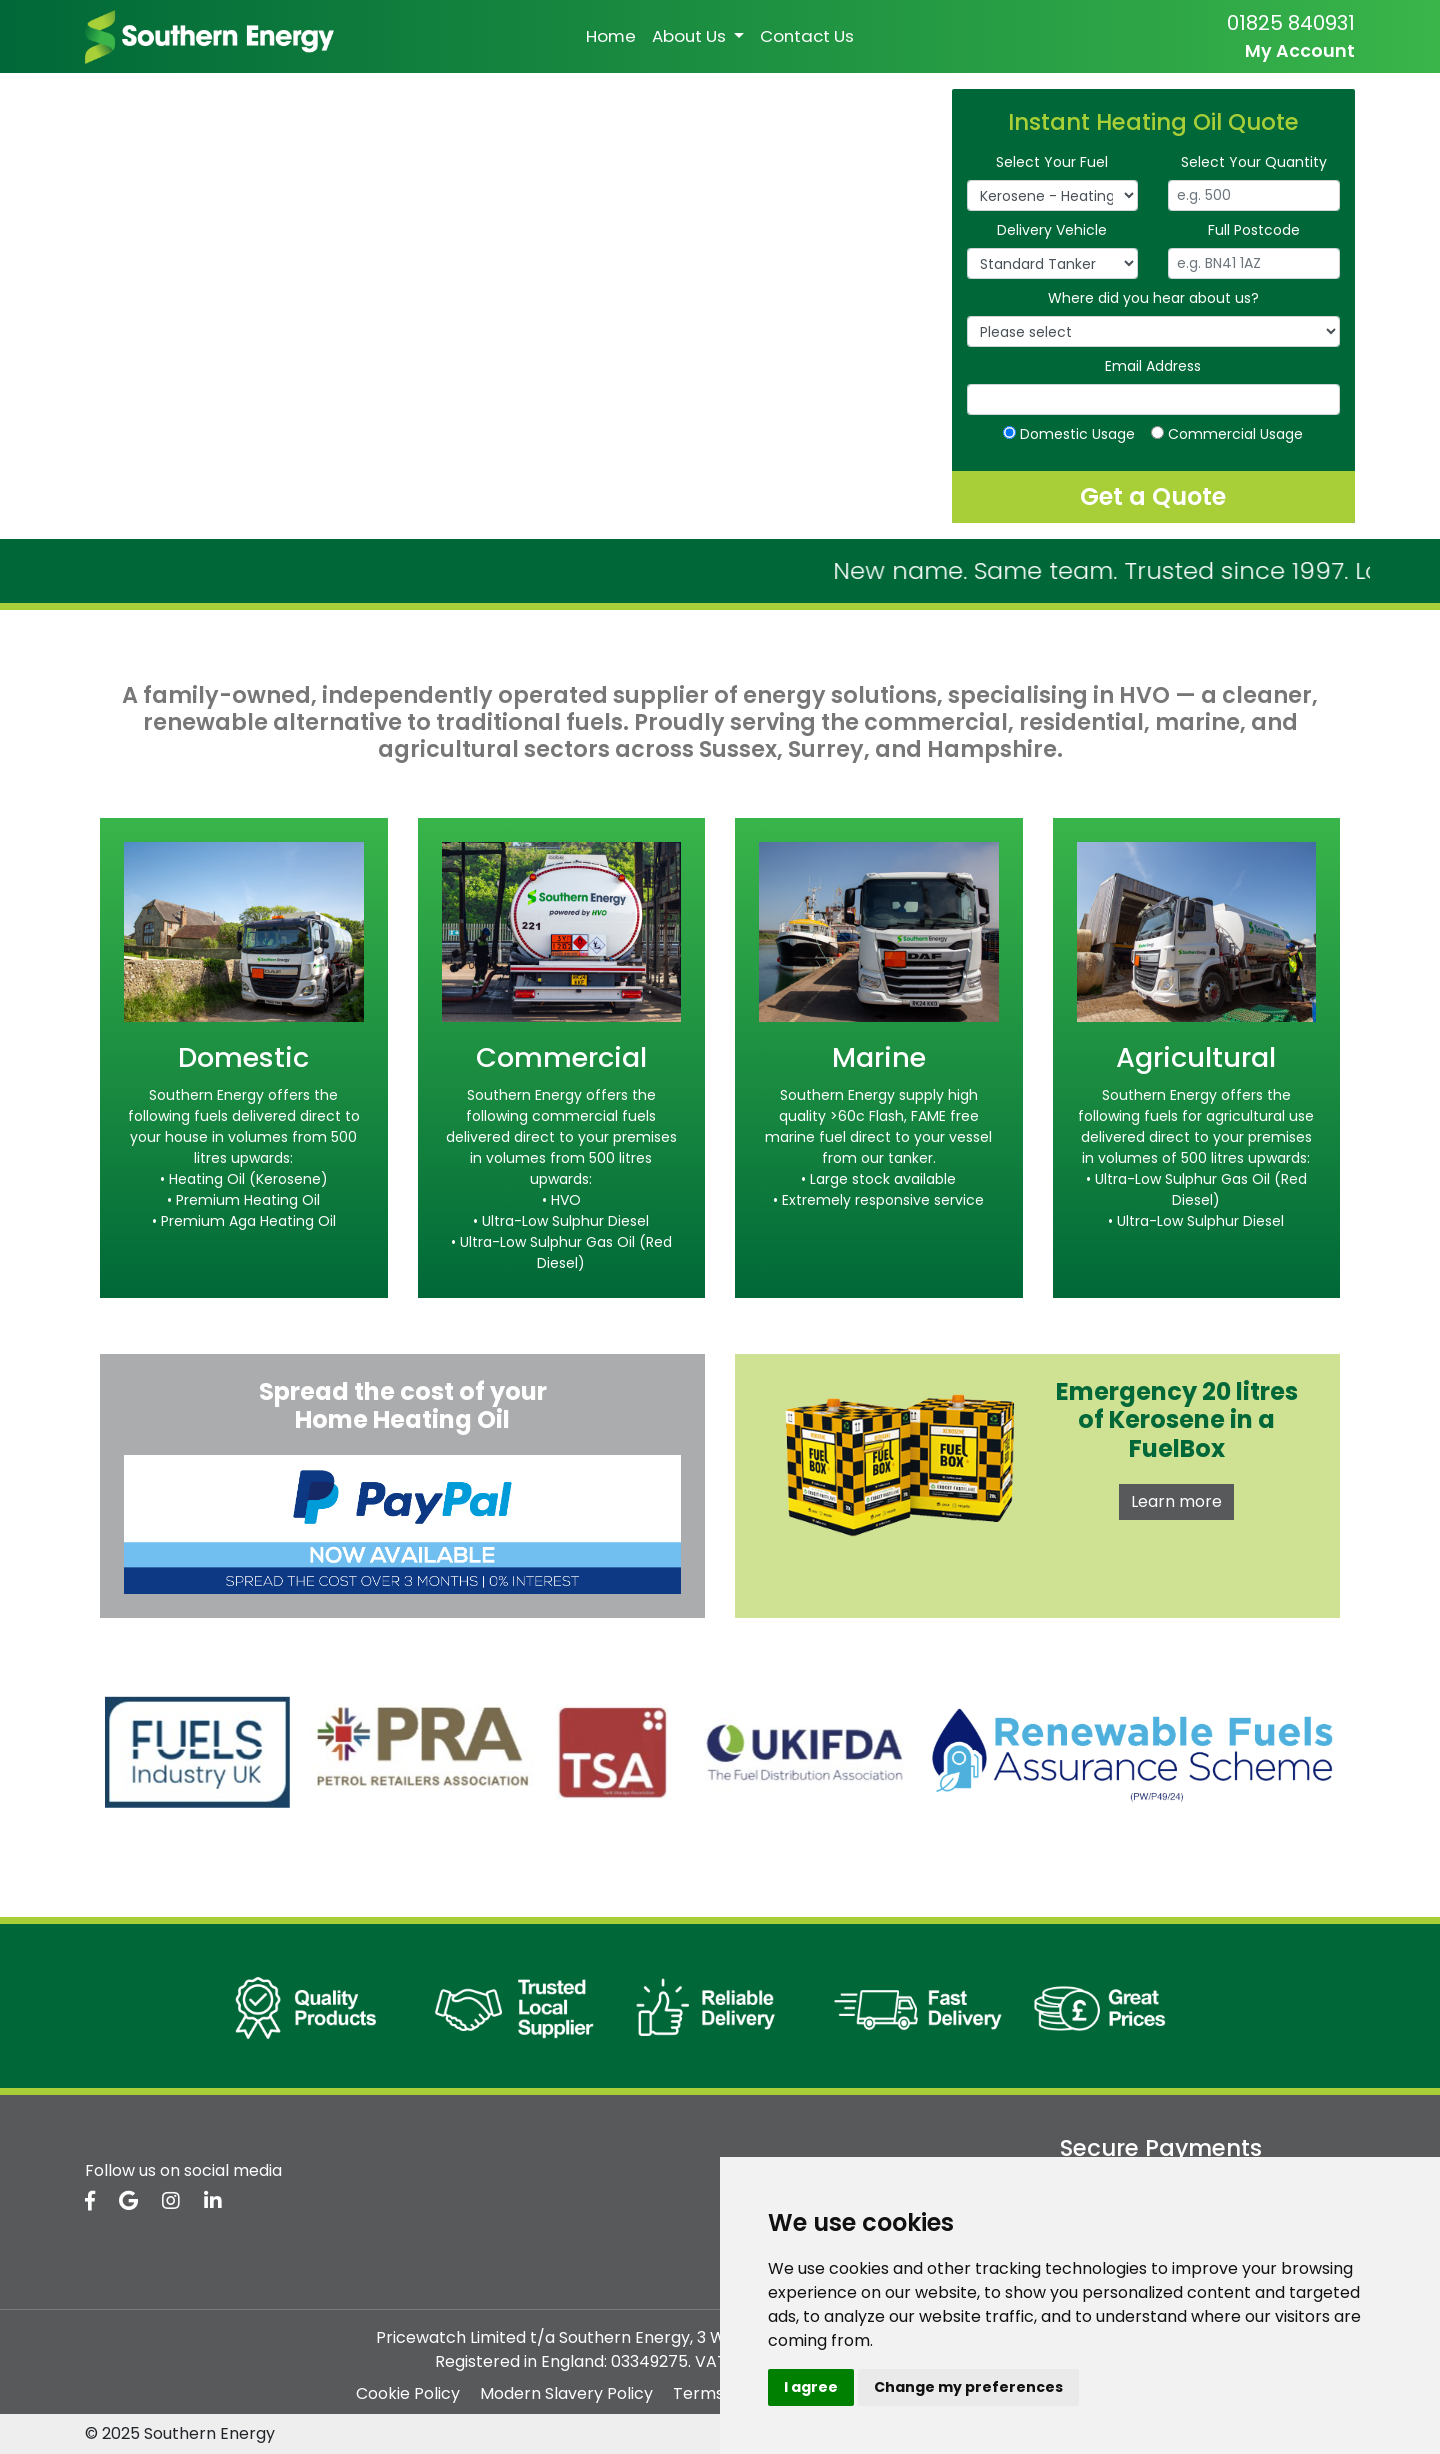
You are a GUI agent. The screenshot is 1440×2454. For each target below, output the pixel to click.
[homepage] (209, 35)
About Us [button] (691, 36)
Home (611, 36)
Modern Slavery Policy (566, 2393)
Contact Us (807, 36)
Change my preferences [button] (968, 2387)
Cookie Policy (408, 2393)
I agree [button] (811, 2387)
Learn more (1176, 1501)
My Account (1300, 51)
